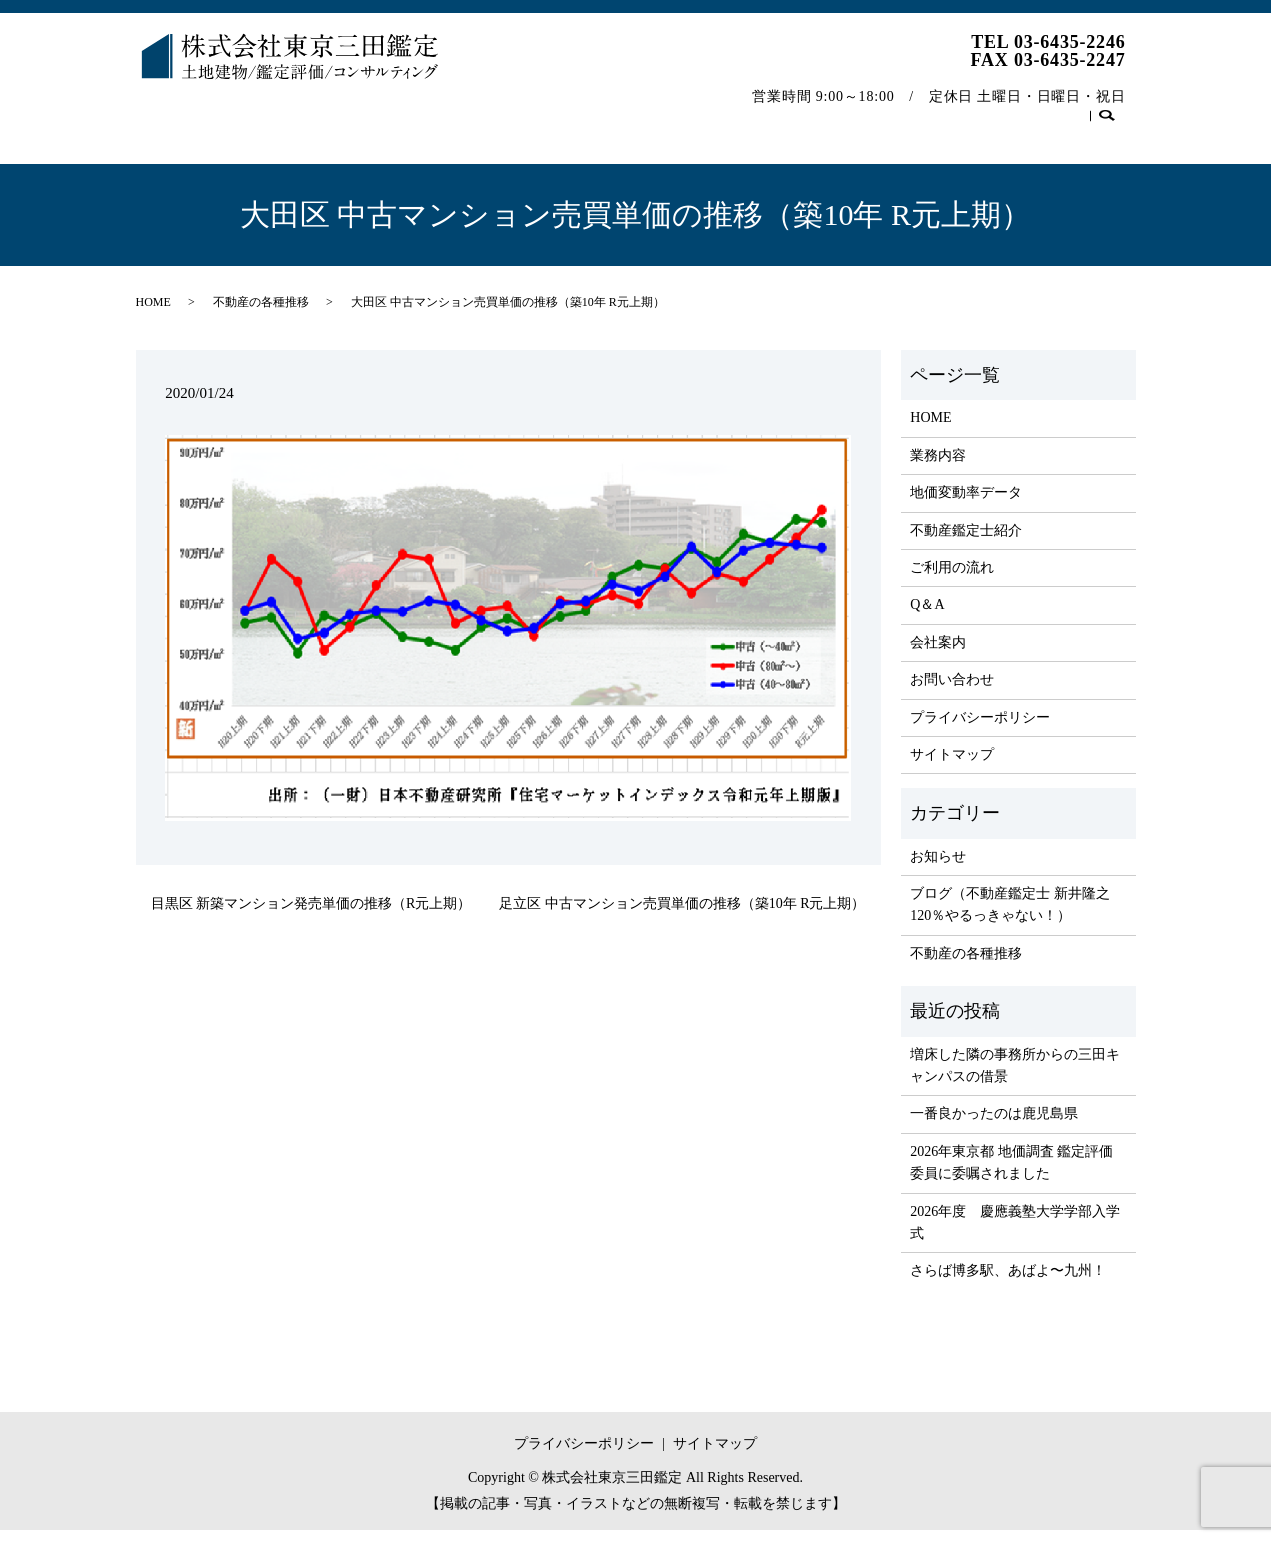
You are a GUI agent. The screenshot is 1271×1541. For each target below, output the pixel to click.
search (160, 145)
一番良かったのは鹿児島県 (994, 1124)
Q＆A (743, 113)
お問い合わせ (1071, 113)
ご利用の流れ (650, 113)
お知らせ (938, 867)
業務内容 (255, 113)
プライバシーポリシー (980, 727)
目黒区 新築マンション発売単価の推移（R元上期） (311, 914)
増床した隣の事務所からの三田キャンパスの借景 (1015, 1076)
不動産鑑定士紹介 (518, 113)
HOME (172, 113)
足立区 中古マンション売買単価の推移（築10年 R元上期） (682, 914)
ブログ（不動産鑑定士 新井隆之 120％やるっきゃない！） (1010, 915)
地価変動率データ (373, 113)
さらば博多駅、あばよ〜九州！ (1008, 1281)
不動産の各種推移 (939, 113)
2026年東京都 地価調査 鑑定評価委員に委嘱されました (1011, 1173)
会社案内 (821, 113)
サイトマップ (952, 765)
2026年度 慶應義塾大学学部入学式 (1015, 1233)
